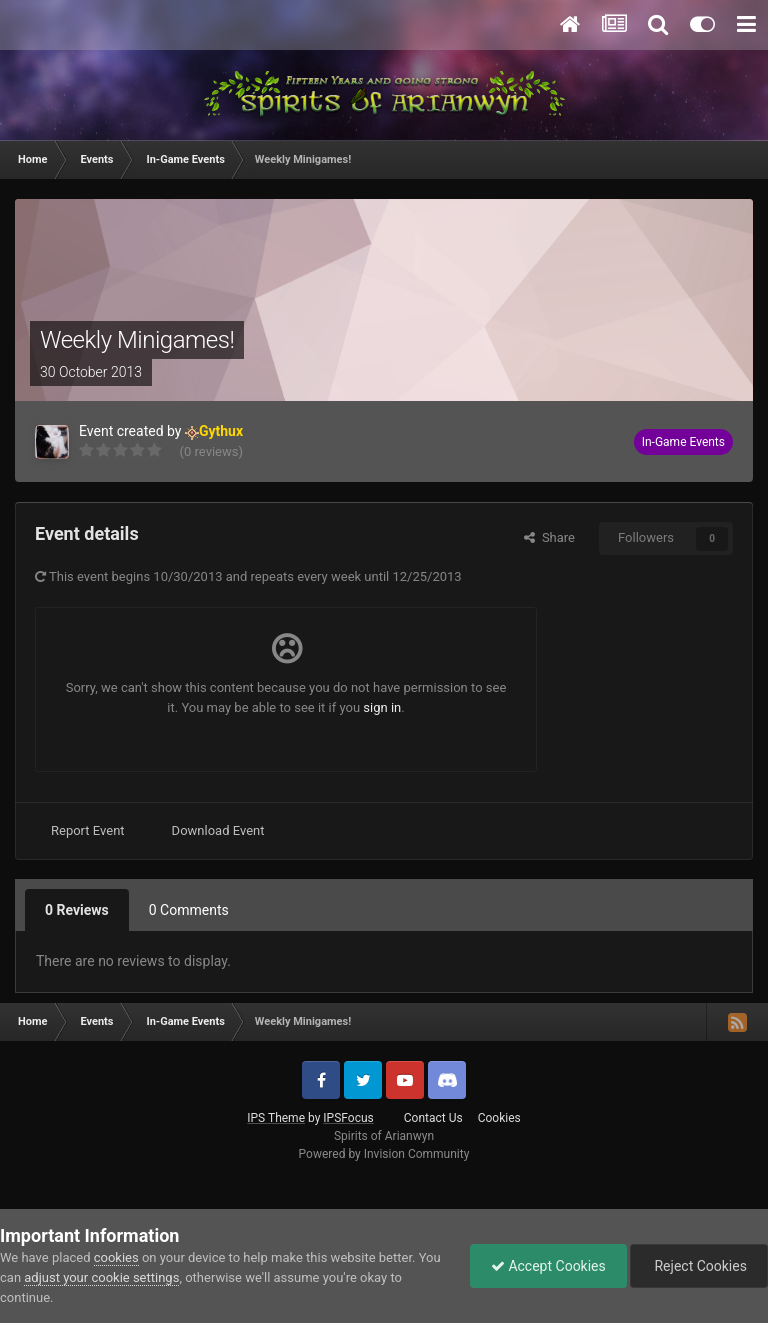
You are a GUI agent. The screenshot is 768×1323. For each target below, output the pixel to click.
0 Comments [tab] (189, 910)
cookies (116, 1257)
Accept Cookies (548, 1266)
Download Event (218, 830)
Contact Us (433, 1118)
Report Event (88, 830)
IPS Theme (276, 1118)
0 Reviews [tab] (77, 910)
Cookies (499, 1118)
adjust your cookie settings (101, 1277)
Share (549, 537)
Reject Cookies (699, 1266)
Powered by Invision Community (384, 1154)
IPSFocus (348, 1118)
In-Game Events (683, 442)
